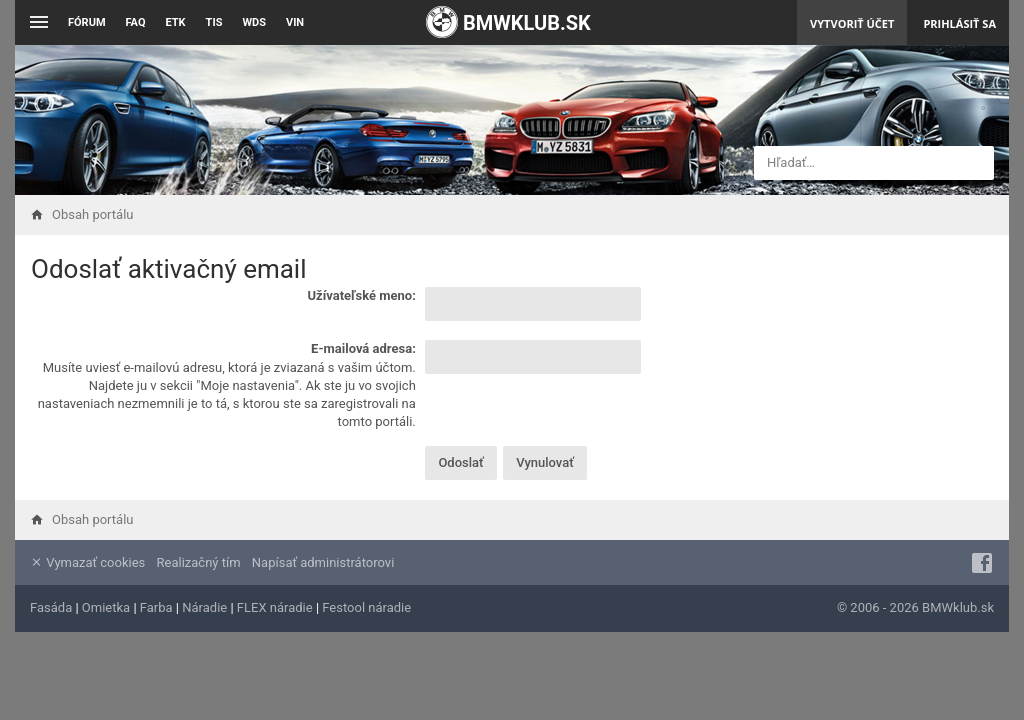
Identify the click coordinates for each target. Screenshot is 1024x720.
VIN (295, 22)
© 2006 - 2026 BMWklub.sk (915, 607)
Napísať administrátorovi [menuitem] (323, 562)
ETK (176, 22)
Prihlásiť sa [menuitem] (959, 23)
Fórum (87, 22)
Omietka (106, 607)
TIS (214, 22)
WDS (254, 22)
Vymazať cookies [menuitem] (87, 562)
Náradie (204, 607)
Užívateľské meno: (361, 295)
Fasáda (51, 607)
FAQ (136, 22)
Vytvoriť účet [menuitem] (852, 23)
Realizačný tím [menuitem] (199, 562)
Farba (156, 607)
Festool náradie (366, 607)
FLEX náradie (275, 607)
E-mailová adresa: (363, 348)
